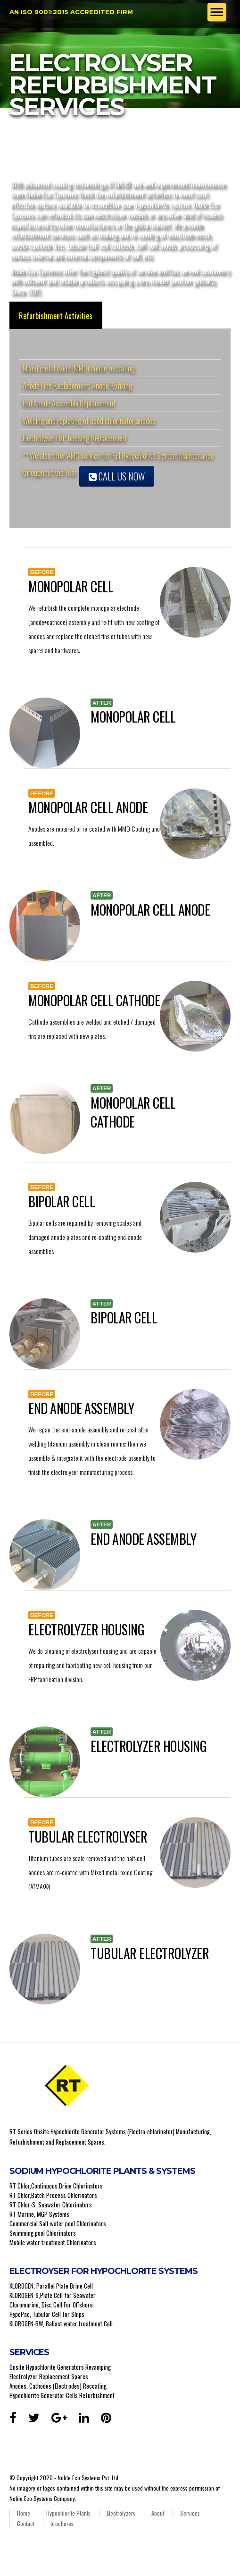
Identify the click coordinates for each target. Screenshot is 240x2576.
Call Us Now (117, 476)
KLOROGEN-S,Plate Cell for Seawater (52, 2295)
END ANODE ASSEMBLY (81, 1408)
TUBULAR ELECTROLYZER (150, 1953)
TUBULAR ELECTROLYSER (87, 1836)
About (157, 2513)
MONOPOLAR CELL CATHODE (94, 1000)
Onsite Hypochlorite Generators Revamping (60, 2367)
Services (190, 2513)
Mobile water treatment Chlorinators (52, 2242)
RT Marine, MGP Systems (39, 2214)
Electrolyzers (121, 2513)
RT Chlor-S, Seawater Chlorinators (50, 2204)
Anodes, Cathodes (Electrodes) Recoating (58, 2386)
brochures (62, 2523)
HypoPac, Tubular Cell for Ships (46, 2314)
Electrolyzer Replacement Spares (48, 2376)
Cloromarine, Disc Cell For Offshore (51, 2304)
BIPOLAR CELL (61, 1201)
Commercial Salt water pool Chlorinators (57, 2223)
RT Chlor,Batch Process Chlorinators (53, 2195)
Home (23, 2513)
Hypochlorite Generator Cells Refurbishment (62, 2395)
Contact (25, 2523)
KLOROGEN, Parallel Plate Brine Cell (51, 2285)
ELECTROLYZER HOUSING (86, 1629)
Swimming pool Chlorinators (42, 2233)
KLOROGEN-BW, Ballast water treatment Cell (61, 2323)
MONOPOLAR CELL (70, 586)
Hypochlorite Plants (68, 2513)
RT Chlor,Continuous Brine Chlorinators (56, 2185)
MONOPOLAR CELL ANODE (88, 807)
